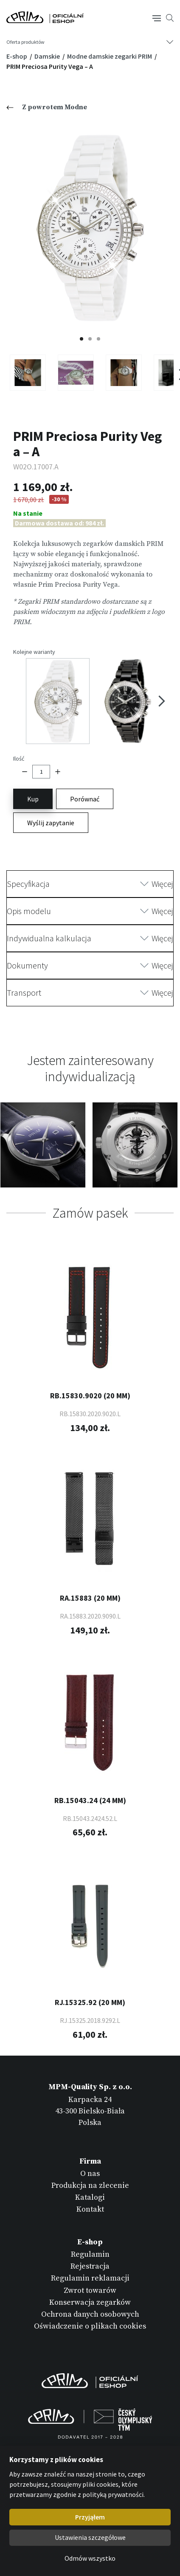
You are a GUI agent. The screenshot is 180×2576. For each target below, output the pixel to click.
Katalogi (90, 2197)
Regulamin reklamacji (90, 2278)
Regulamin (90, 2254)
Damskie (47, 56)
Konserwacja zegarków (90, 2302)
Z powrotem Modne (46, 107)
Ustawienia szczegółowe (90, 2537)
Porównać (84, 799)
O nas (90, 2173)
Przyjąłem (90, 2517)
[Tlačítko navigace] (156, 17)
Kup (33, 799)
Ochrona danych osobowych (90, 2314)
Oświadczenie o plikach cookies (90, 2326)
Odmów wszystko (90, 2558)
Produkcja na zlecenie (90, 2185)
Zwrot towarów (90, 2290)
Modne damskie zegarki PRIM (110, 56)
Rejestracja (90, 2266)
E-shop (17, 56)
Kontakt (90, 2209)
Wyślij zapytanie (50, 822)
